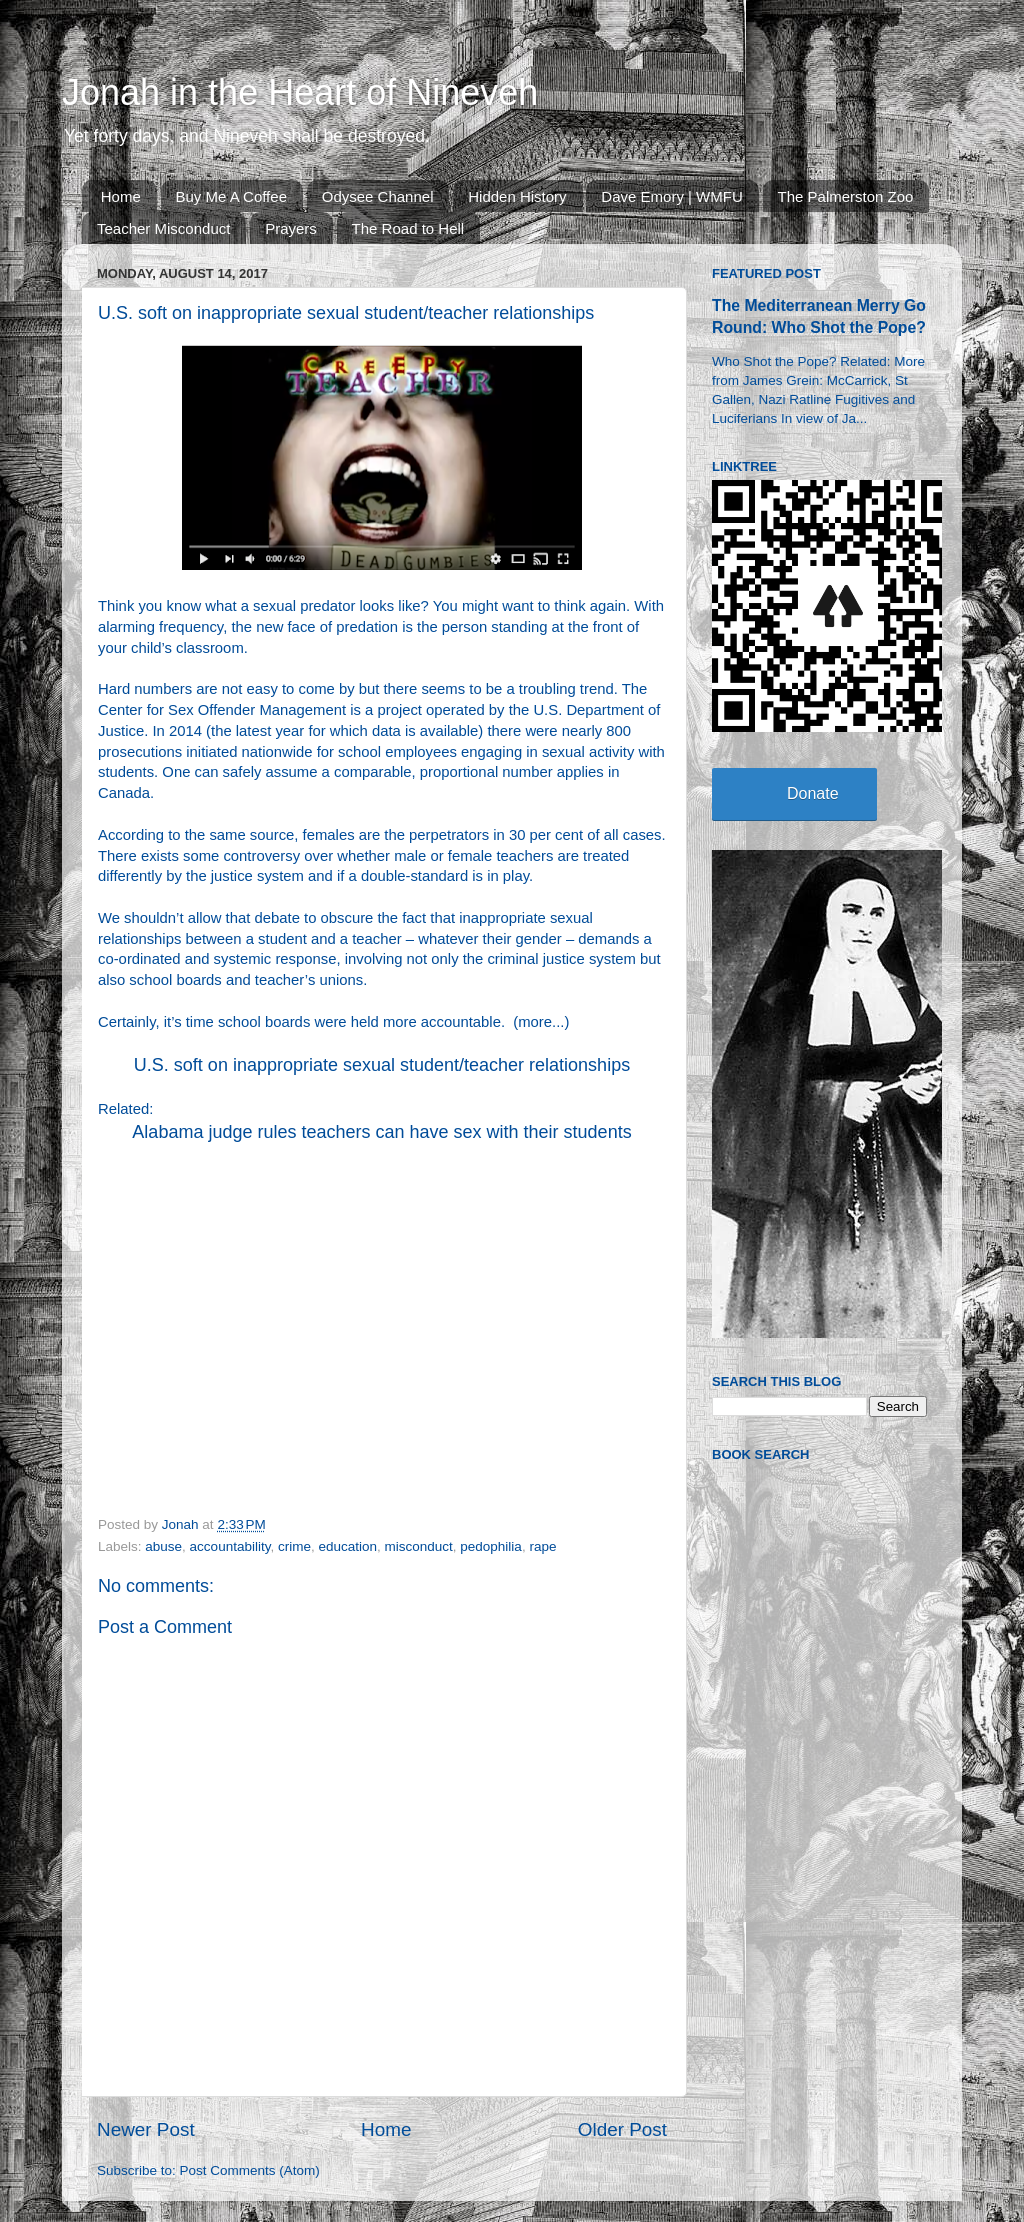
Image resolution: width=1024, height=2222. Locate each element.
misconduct (419, 1546)
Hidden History (517, 196)
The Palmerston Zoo (846, 196)
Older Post (622, 2129)
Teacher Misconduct (163, 228)
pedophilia (491, 1546)
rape (542, 1546)
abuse (163, 1546)
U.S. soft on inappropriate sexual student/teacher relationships (382, 1065)
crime (294, 1546)
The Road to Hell (408, 228)
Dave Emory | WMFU (671, 196)
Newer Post (146, 2129)
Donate (813, 793)
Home (121, 196)
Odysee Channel (378, 196)
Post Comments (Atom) (250, 2170)
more (535, 1022)
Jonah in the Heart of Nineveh (300, 92)
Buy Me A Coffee (231, 196)
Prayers (291, 228)
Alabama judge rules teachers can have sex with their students (381, 1132)
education (347, 1546)
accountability (230, 1546)
